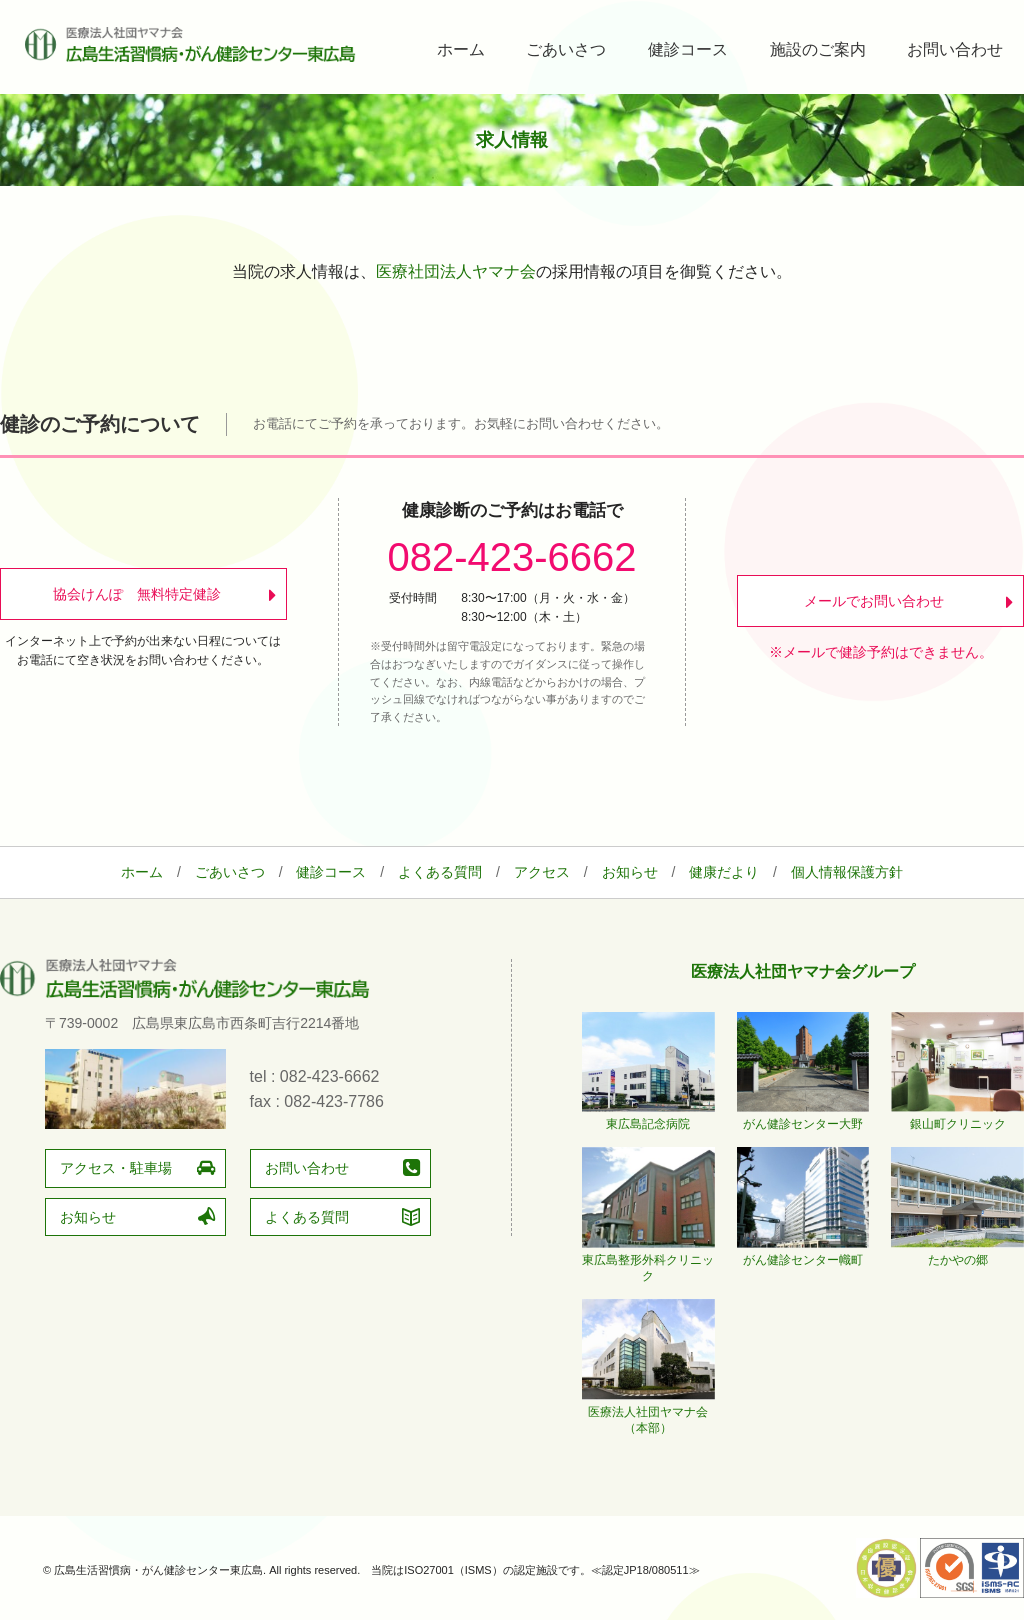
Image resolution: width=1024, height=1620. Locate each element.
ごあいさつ (566, 49)
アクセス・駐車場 (116, 1168)
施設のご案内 (818, 49)
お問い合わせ (955, 49)
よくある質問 (440, 872)
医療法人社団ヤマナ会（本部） (648, 1412)
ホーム (461, 49)
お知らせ (630, 872)
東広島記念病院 (648, 1116)
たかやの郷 (957, 1252)
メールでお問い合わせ (874, 601)
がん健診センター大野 (803, 1116)
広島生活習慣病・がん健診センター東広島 (190, 44)
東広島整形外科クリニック (648, 1260)
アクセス (542, 872)
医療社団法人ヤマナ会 (456, 271)
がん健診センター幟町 (803, 1252)
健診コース (688, 49)
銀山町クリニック (957, 1116)
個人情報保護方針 (847, 872)
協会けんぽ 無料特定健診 (136, 594)
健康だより (724, 872)
